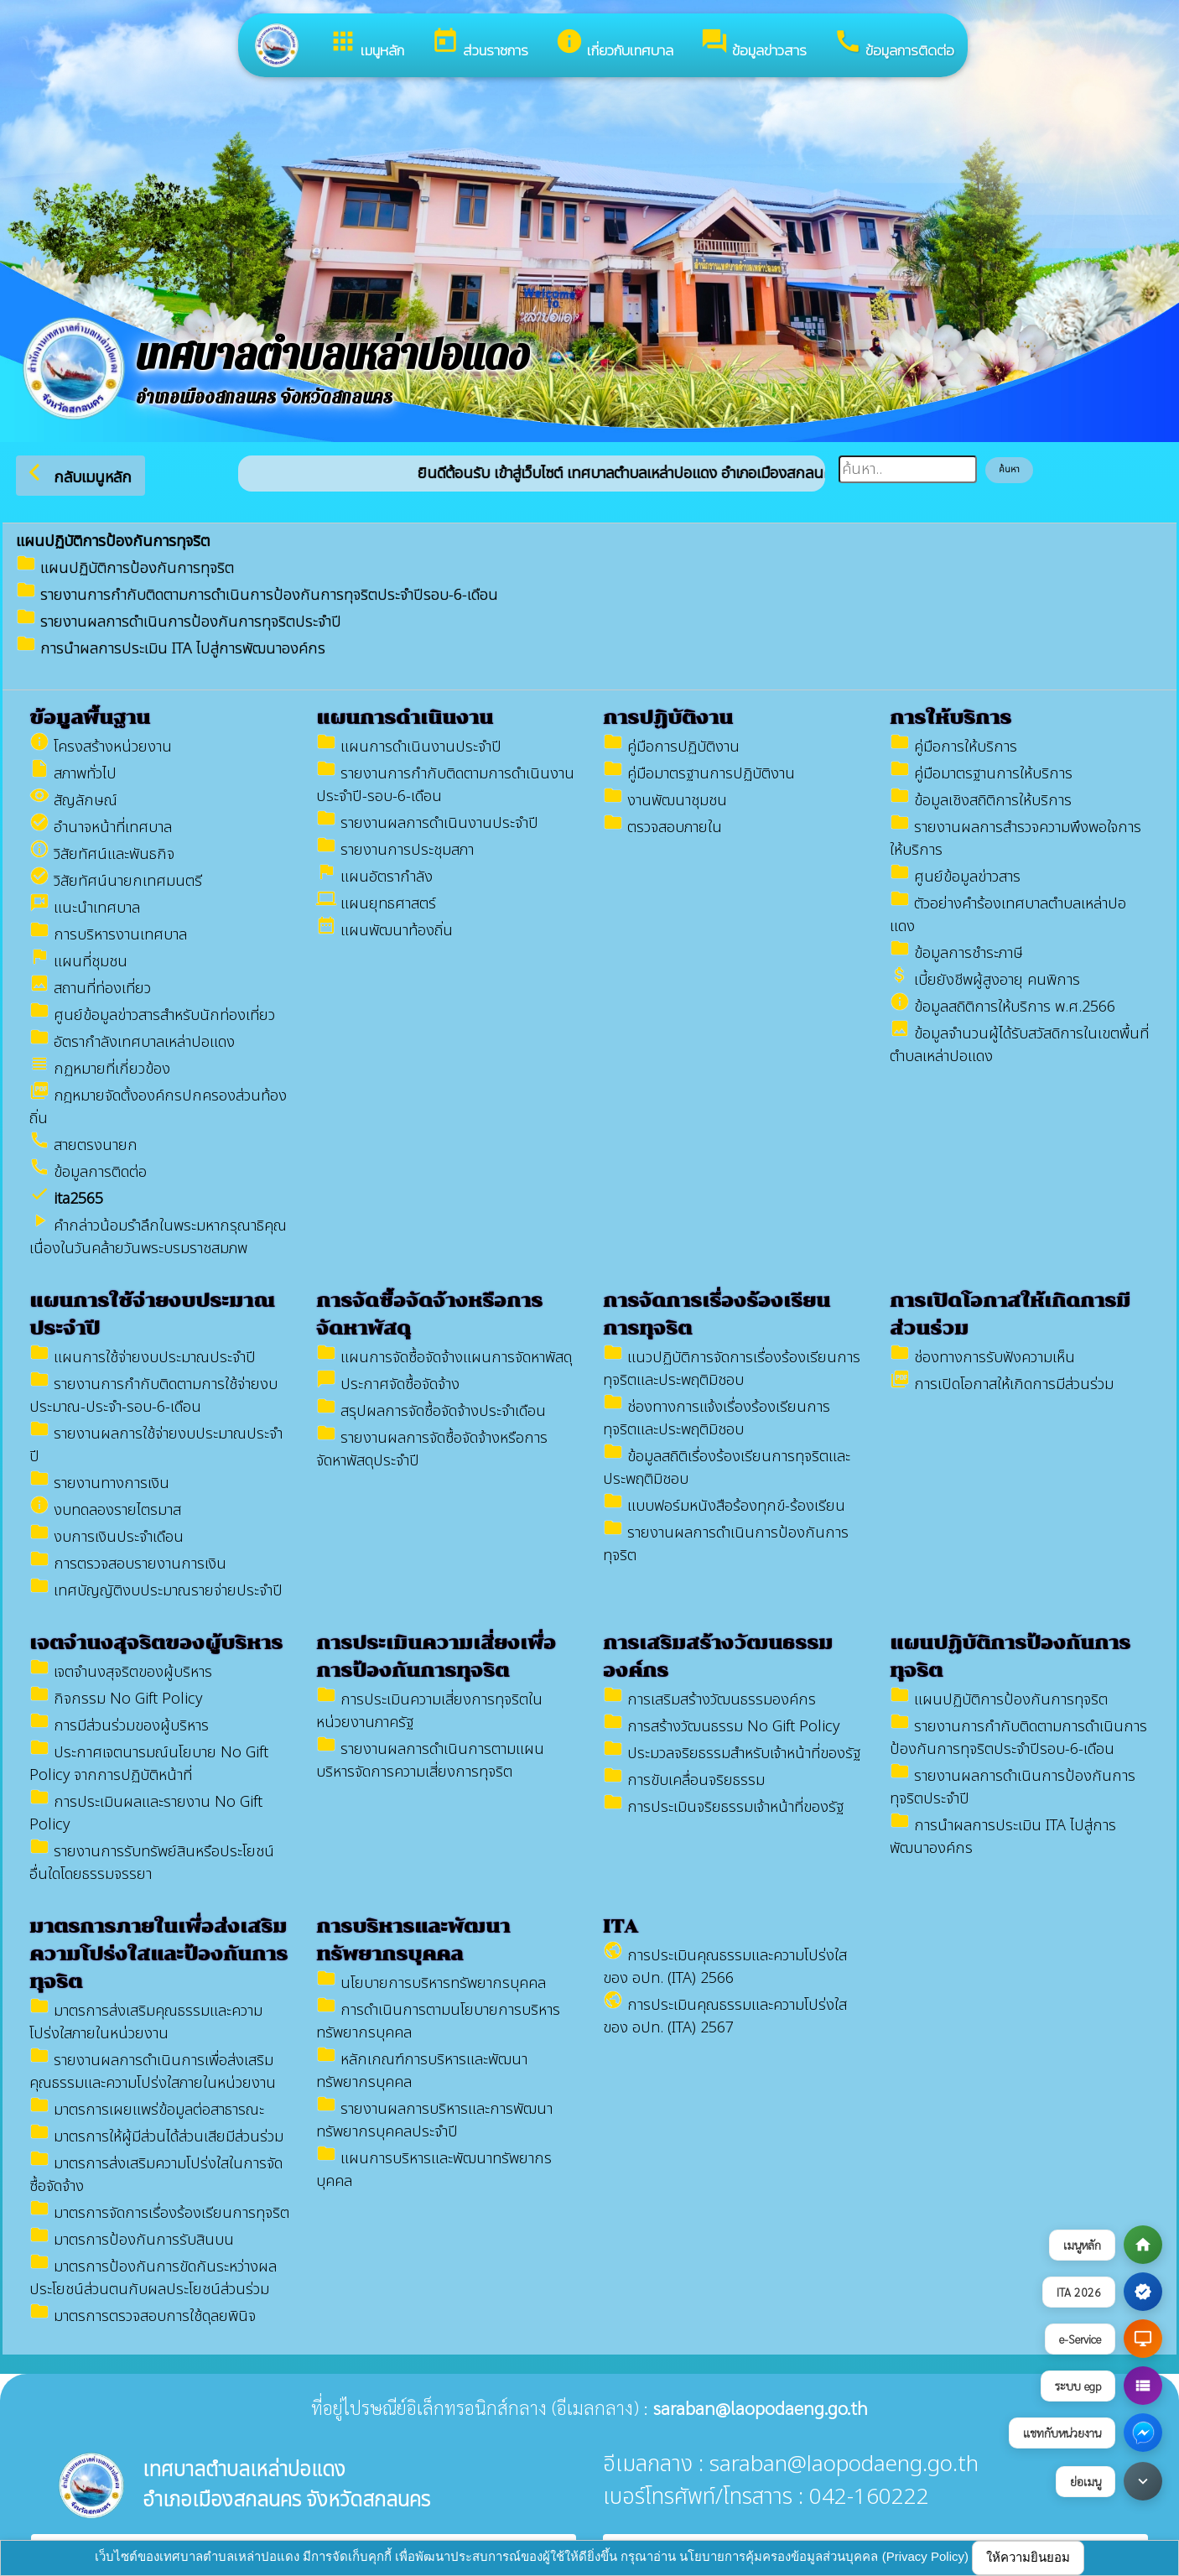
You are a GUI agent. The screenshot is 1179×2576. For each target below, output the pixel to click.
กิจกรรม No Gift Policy (115, 1699)
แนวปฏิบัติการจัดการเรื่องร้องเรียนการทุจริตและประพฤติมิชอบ (731, 1369)
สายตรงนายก (83, 1145)
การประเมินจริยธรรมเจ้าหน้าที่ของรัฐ (723, 1807)
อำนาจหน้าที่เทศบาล (100, 827)
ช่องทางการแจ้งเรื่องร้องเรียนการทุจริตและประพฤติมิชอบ (716, 1418)
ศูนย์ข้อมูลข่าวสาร (955, 877)
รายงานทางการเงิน (99, 1483)
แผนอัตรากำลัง (374, 877)
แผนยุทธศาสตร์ (376, 903)
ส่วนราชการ (479, 44)
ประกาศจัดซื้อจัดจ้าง (388, 1384)
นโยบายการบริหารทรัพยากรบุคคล (431, 1983)
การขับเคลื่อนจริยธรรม (684, 1780)
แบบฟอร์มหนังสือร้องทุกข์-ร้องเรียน (724, 1506)
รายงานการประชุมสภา (395, 850)
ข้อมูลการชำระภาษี (956, 953)
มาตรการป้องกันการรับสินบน (131, 2240)
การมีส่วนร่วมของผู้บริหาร (119, 1726)
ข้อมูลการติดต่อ (894, 44)
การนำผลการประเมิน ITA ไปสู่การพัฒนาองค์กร (170, 648)
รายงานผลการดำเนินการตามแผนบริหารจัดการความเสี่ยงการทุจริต (430, 1760)
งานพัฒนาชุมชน (665, 800)
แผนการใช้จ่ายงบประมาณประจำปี (142, 1357)
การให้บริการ (950, 717)
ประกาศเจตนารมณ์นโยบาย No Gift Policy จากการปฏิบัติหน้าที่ (148, 1764)
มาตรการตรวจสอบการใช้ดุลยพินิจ (142, 2316)
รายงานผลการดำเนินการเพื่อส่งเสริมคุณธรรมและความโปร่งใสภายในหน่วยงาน (152, 2072)
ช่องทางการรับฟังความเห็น (982, 1357)
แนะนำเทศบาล (84, 908)
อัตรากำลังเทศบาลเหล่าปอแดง (132, 1042)
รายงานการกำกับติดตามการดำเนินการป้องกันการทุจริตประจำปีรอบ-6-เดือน (257, 595)
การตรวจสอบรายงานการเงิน (127, 1564)
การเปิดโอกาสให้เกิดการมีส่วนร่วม (1002, 1384)
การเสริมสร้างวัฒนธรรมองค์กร (709, 1700)
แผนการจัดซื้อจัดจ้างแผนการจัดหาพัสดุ (444, 1357)
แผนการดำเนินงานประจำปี (408, 747)
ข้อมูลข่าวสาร (753, 44)
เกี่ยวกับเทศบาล (614, 44)
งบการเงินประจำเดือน (106, 1537)
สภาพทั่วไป (73, 773)
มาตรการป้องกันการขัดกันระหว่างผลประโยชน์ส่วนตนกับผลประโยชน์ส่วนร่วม (153, 2278)
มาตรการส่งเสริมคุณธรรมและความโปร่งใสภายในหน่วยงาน (145, 2022)
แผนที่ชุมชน (78, 961)
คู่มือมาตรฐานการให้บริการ (981, 773)
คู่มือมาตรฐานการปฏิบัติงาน (699, 773)
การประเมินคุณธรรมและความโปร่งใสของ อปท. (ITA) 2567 (725, 2016)
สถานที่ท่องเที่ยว (90, 988)
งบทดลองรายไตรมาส (105, 1510)
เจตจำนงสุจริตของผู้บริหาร (156, 1642)
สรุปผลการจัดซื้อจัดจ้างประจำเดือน (431, 1411)
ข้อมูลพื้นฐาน (89, 717)
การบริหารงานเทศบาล (108, 935)
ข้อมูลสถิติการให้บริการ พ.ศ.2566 (1002, 1007)
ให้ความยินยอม (1028, 2557)
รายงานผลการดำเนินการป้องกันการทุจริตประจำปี (178, 622)
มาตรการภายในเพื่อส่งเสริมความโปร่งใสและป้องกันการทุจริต (158, 1954)
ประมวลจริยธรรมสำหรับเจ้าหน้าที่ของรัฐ (731, 1753)
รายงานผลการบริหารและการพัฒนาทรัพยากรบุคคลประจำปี (434, 2120)
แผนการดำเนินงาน (404, 717)
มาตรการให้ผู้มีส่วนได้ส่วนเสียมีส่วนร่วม (156, 2137)
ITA (620, 1926)
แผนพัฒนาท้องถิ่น (384, 930)
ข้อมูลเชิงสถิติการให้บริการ (981, 800)
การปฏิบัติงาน (668, 717)
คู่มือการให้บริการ (953, 747)
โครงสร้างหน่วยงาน (100, 747)
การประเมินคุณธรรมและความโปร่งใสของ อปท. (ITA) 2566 (725, 1967)
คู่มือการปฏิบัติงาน (671, 747)
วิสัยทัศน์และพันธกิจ (101, 854)
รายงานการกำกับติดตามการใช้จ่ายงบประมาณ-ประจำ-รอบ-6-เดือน (153, 1395)
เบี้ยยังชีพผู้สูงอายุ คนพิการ (985, 980)
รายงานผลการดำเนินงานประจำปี (427, 823)
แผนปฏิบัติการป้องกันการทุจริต (125, 568)
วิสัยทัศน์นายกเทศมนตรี (115, 881)
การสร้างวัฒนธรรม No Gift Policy (721, 1726)
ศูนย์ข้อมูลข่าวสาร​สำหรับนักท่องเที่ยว (152, 1015)
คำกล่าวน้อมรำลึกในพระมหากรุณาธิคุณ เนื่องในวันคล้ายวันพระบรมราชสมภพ (158, 1237)
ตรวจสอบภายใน (662, 827)
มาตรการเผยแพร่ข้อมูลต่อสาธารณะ (146, 2110)
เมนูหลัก (366, 44)
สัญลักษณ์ (73, 800)
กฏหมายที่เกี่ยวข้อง (99, 1069)
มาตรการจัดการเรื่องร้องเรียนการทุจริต (159, 2213)
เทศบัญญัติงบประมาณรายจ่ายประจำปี (156, 1590)
